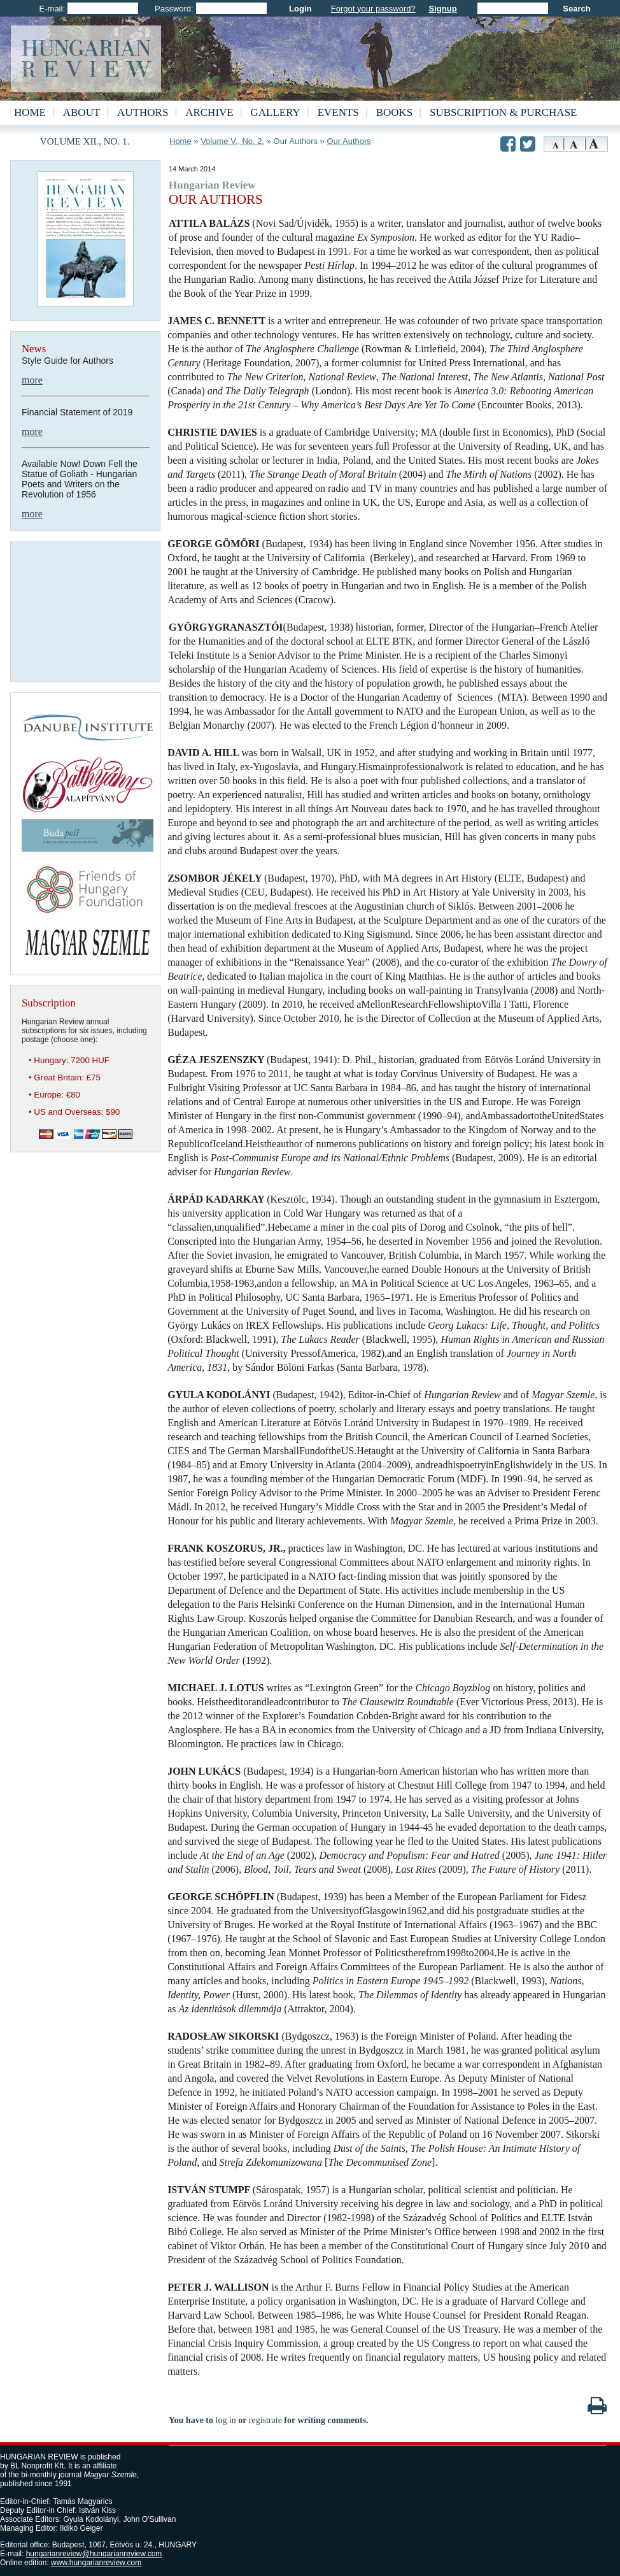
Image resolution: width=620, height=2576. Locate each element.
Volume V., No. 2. (232, 141)
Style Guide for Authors (67, 360)
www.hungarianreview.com (96, 2562)
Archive (209, 112)
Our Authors (348, 141)
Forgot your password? (373, 8)
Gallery (275, 112)
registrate (265, 2420)
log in (226, 2420)
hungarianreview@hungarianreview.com (94, 2553)
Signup (443, 8)
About (82, 112)
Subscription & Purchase (503, 112)
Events (338, 112)
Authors (142, 112)
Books (394, 112)
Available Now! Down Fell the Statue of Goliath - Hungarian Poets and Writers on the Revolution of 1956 (79, 479)
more (32, 380)
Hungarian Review (212, 185)
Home (30, 112)
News (34, 349)
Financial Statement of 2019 (77, 412)
